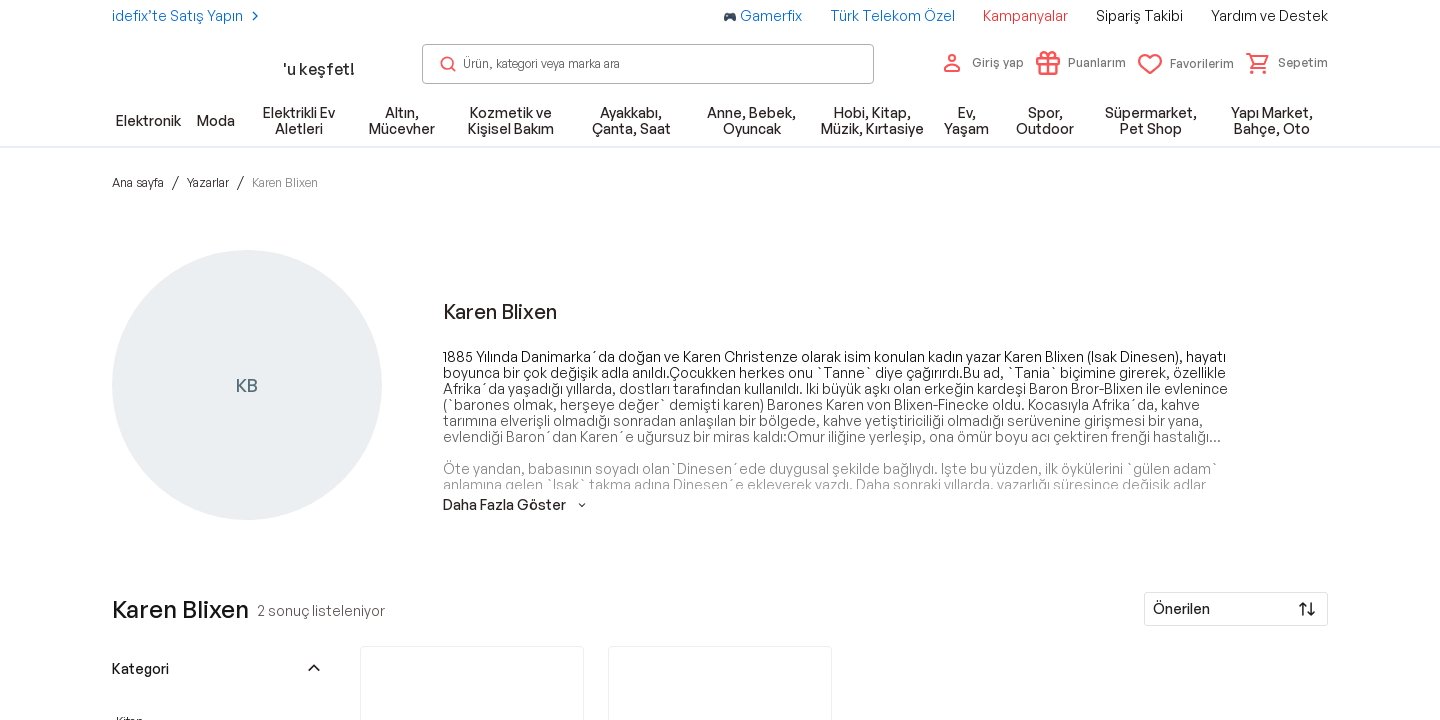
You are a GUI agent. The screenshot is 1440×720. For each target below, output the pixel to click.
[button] (1287, 63)
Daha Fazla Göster (516, 505)
